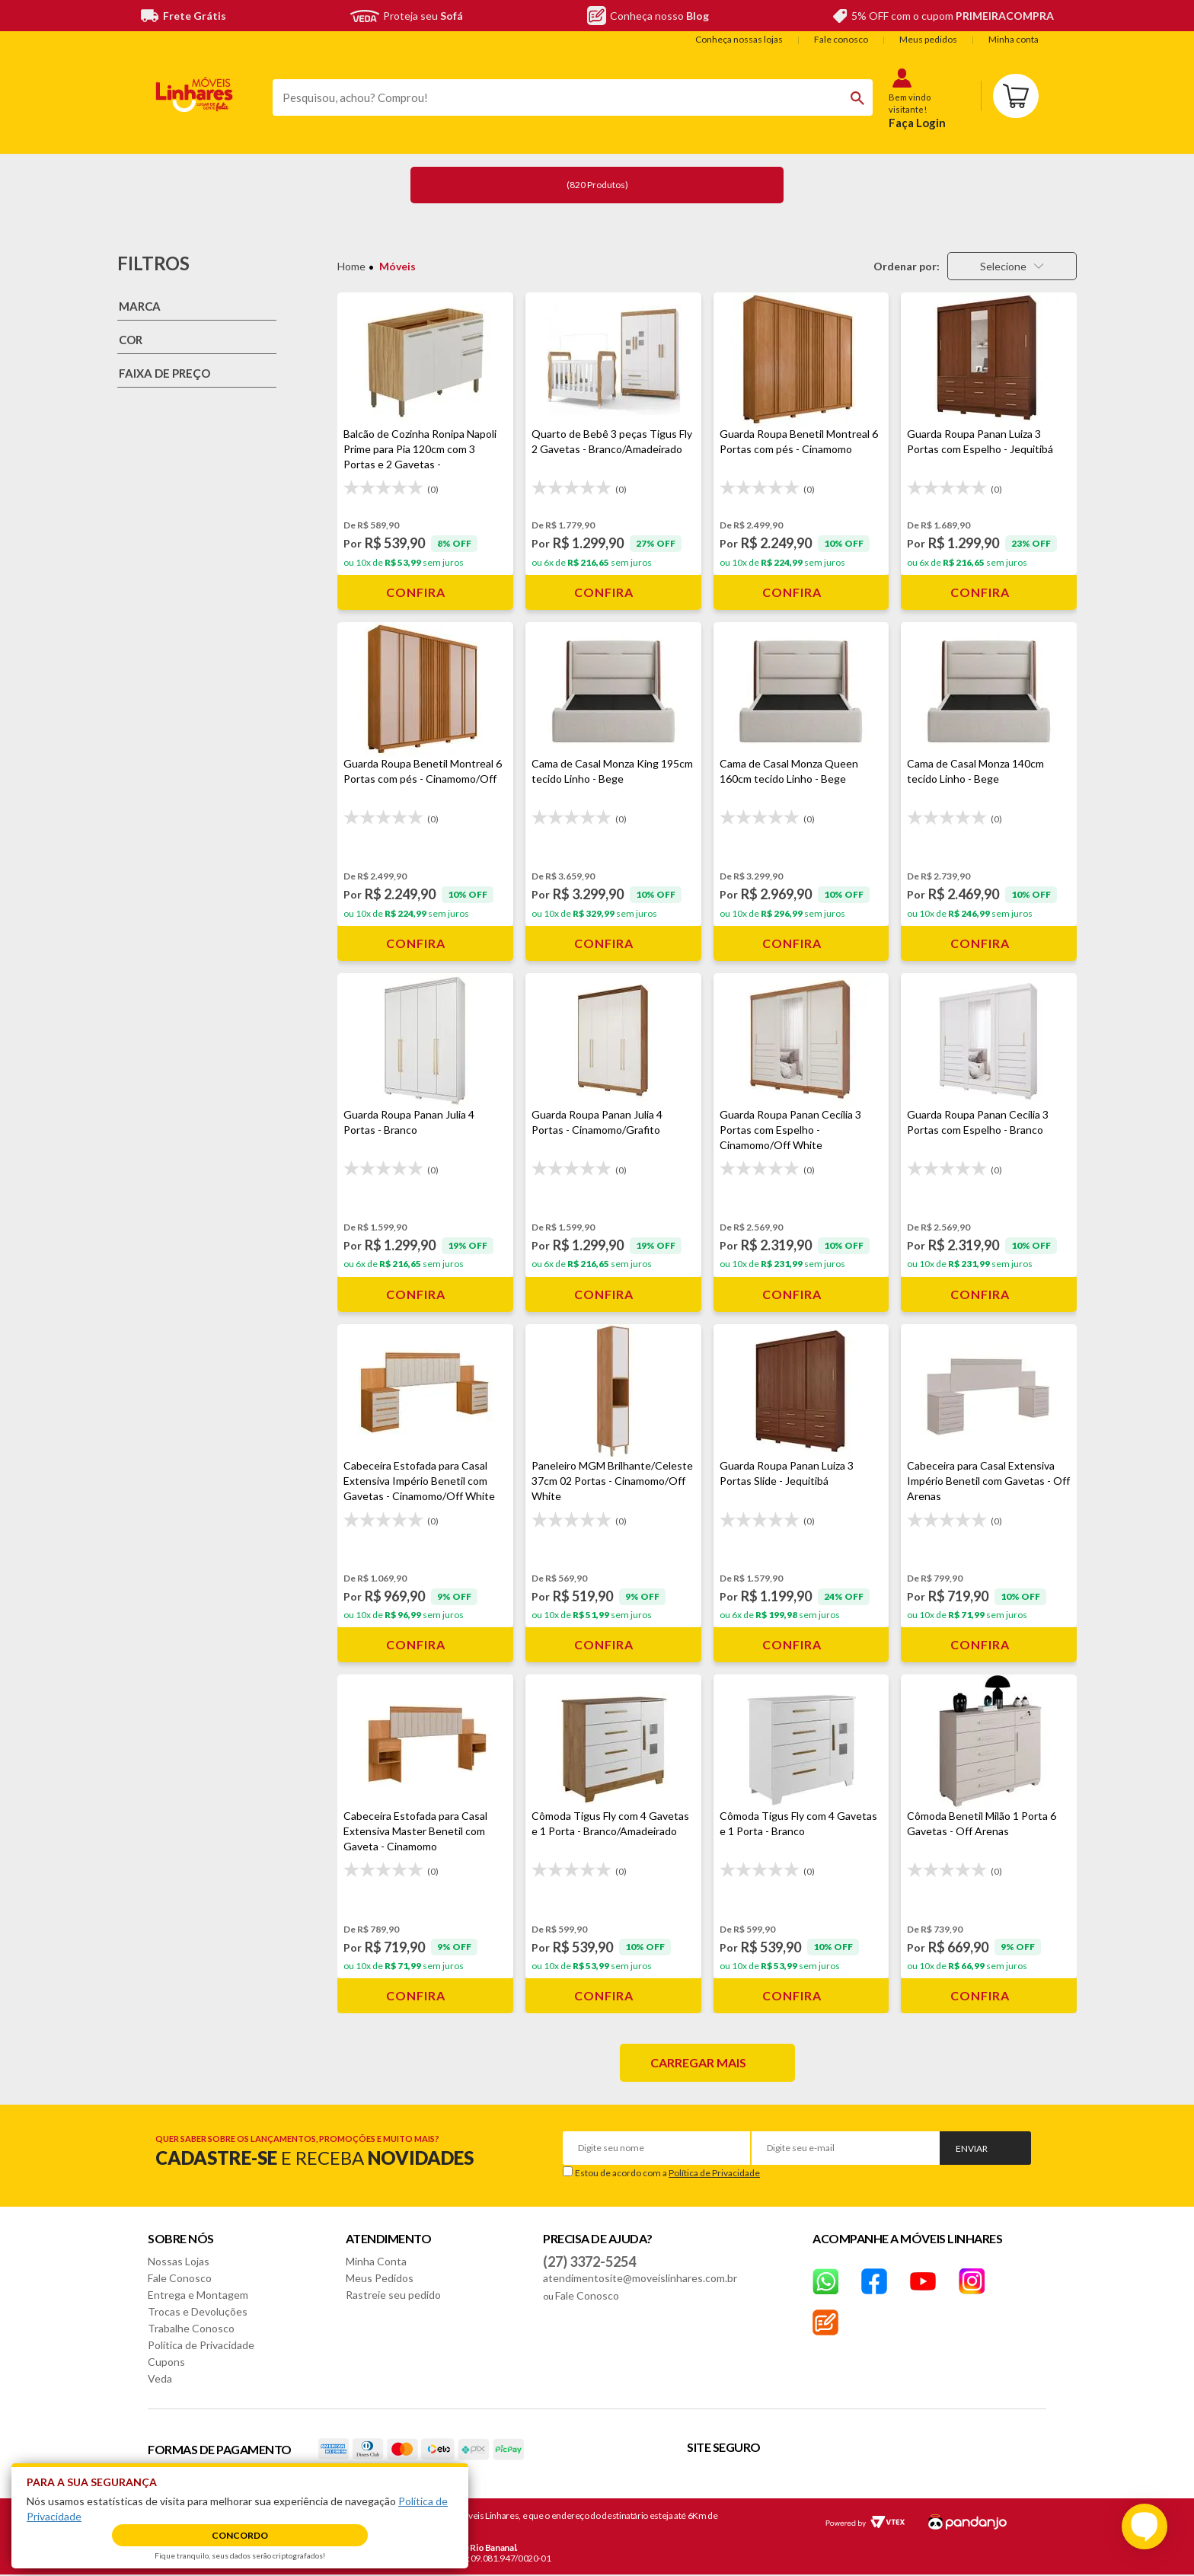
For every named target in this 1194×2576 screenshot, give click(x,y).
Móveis (397, 266)
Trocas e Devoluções (197, 2311)
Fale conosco (841, 39)
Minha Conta (376, 2261)
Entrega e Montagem (198, 2294)
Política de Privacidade (714, 2173)
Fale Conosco (180, 2277)
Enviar (972, 2148)
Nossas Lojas (178, 2261)
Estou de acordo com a (667, 2173)
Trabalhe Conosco (191, 2328)
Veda (160, 2378)
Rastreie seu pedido (393, 2294)
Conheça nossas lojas (739, 39)
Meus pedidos (928, 39)
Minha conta (1013, 39)
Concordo (240, 2535)
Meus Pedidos (379, 2277)
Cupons (166, 2361)
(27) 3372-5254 (589, 2261)
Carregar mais (698, 2062)
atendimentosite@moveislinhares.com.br (640, 2277)
